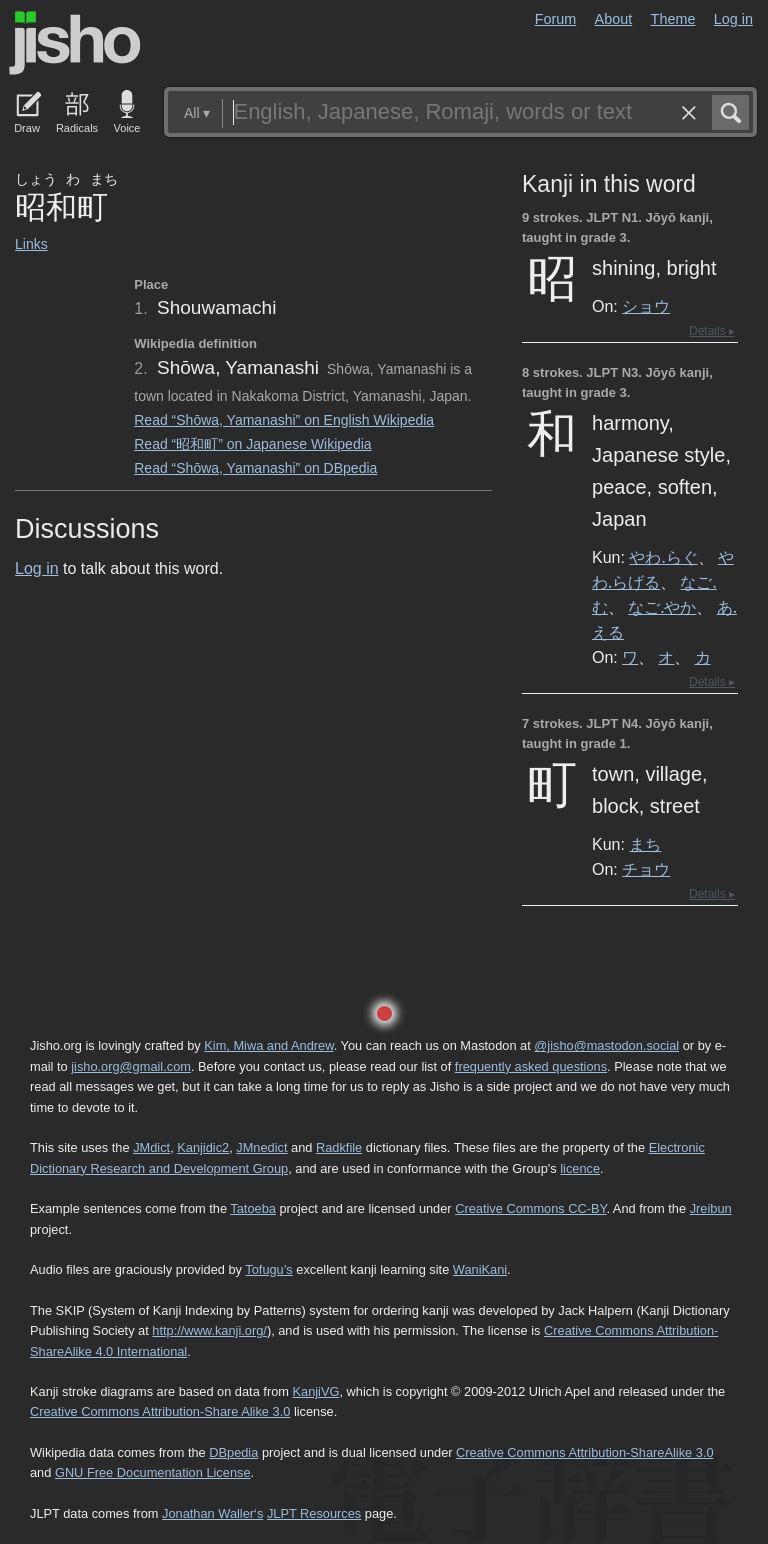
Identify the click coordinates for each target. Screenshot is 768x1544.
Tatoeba (253, 1208)
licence (580, 1168)
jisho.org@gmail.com (131, 1066)
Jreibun (711, 1208)
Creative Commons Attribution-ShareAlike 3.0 (584, 1452)
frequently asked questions (531, 1066)
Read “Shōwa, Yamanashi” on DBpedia (255, 468)
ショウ (646, 306)
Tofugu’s (268, 1269)
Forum (556, 19)
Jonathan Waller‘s (212, 1513)
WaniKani (480, 1269)
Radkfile (339, 1147)
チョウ (646, 869)
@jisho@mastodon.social (606, 1045)
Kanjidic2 (203, 1147)
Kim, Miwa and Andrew (268, 1045)
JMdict (151, 1147)
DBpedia (233, 1452)
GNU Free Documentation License (153, 1472)
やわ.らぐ (663, 557)
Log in (733, 19)
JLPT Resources (314, 1513)
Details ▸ (712, 331)
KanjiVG (315, 1391)
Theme (673, 19)
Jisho (75, 43)
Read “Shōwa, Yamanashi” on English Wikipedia (284, 420)
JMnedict (261, 1147)
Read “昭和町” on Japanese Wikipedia (252, 444)
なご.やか (662, 607)
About (614, 19)
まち (645, 844)
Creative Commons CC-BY (530, 1208)
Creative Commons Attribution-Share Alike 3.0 (160, 1411)
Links (31, 244)
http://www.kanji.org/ (209, 1330)
